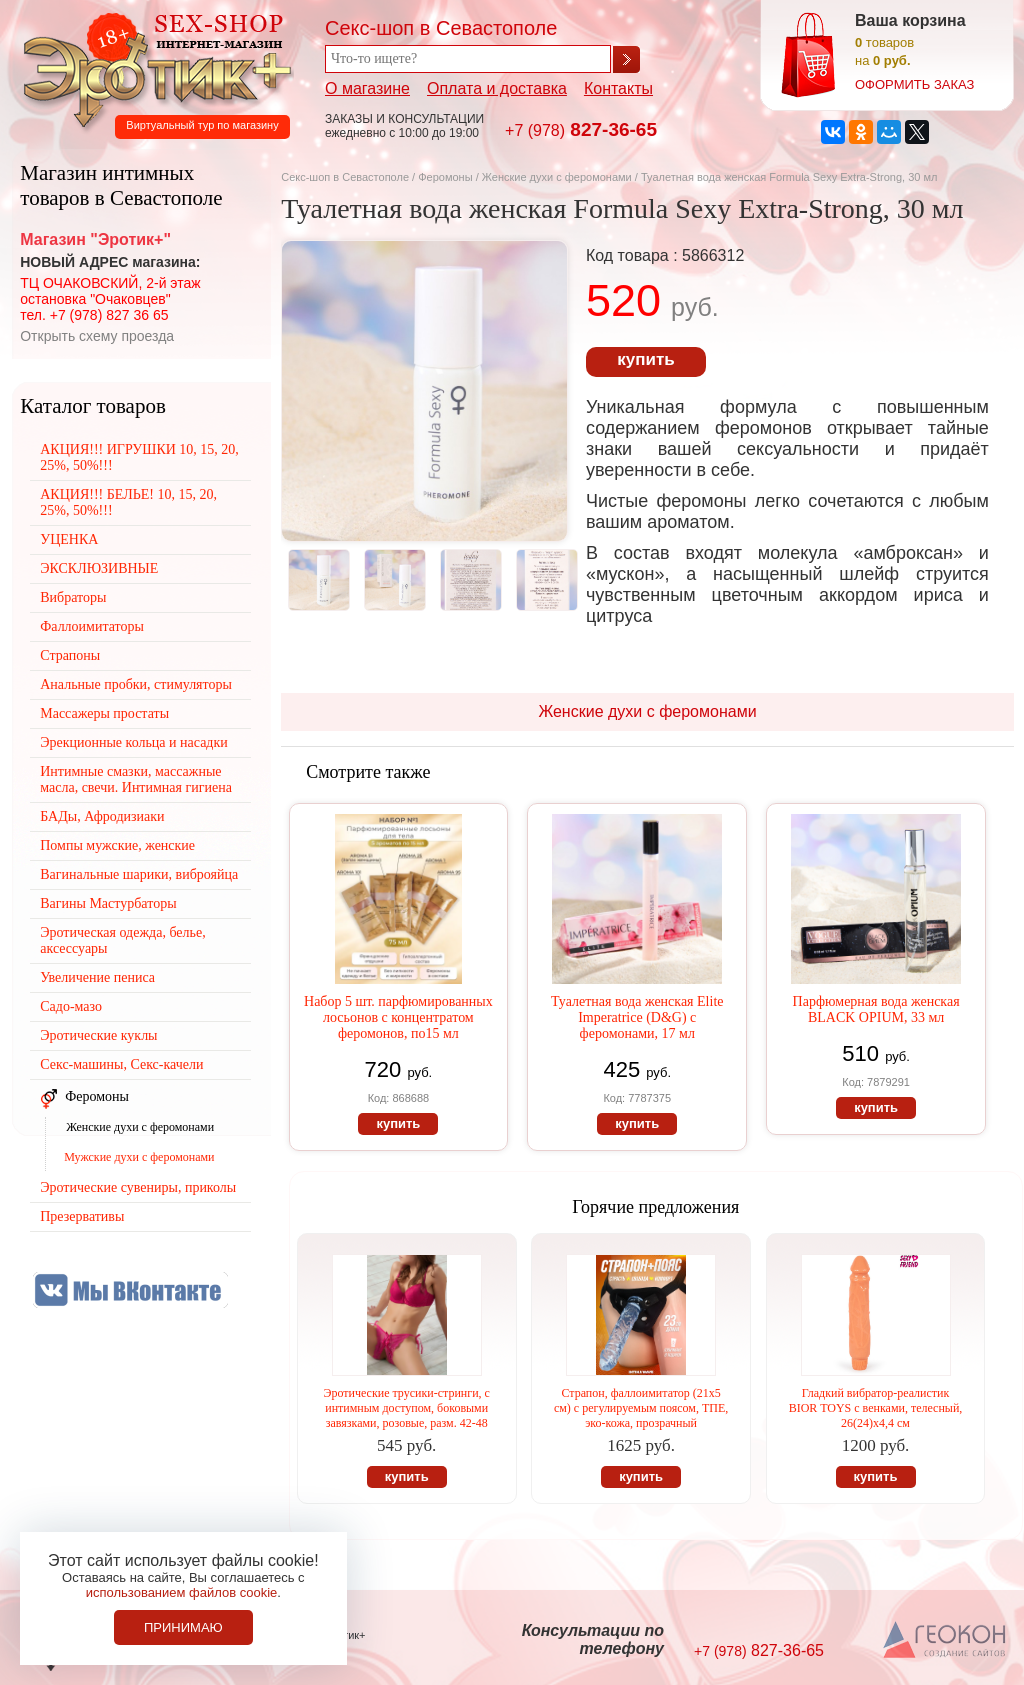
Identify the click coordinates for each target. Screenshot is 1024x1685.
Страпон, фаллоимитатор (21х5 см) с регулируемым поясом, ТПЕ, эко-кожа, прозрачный (641, 1408)
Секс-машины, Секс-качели (121, 1064)
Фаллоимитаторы (92, 626)
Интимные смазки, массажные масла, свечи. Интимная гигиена (136, 779)
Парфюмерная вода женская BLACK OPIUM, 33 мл (876, 1009)
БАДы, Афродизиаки (102, 816)
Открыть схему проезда (97, 336)
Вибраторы (73, 597)
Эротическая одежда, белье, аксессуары (122, 940)
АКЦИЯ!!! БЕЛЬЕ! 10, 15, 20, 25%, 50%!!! (128, 502)
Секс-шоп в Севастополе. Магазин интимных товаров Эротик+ (152, 68)
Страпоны (70, 655)
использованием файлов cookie (182, 1592)
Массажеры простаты (104, 713)
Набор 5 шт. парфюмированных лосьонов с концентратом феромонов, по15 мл (398, 1017)
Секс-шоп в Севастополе (345, 177)
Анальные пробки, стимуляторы (136, 684)
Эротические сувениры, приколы (138, 1187)
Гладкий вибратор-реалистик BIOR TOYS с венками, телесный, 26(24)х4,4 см (876, 1408)
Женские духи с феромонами (557, 177)
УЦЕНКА (69, 539)
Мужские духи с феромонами (139, 1157)
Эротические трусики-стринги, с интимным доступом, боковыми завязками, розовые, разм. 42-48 (406, 1408)
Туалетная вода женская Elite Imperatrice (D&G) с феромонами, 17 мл (637, 1017)
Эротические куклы (98, 1035)
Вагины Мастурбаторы (108, 903)
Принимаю (183, 1627)
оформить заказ (914, 84)
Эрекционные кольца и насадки (134, 742)
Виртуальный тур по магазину (202, 125)
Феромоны (445, 177)
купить (645, 359)
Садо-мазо (71, 1006)
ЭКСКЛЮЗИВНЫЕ (99, 568)
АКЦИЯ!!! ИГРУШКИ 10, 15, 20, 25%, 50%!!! (139, 457)
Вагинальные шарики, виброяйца (139, 874)
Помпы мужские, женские (117, 845)
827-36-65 (581, 129)
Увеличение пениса (97, 977)
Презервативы (82, 1216)
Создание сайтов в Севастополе (945, 1641)
